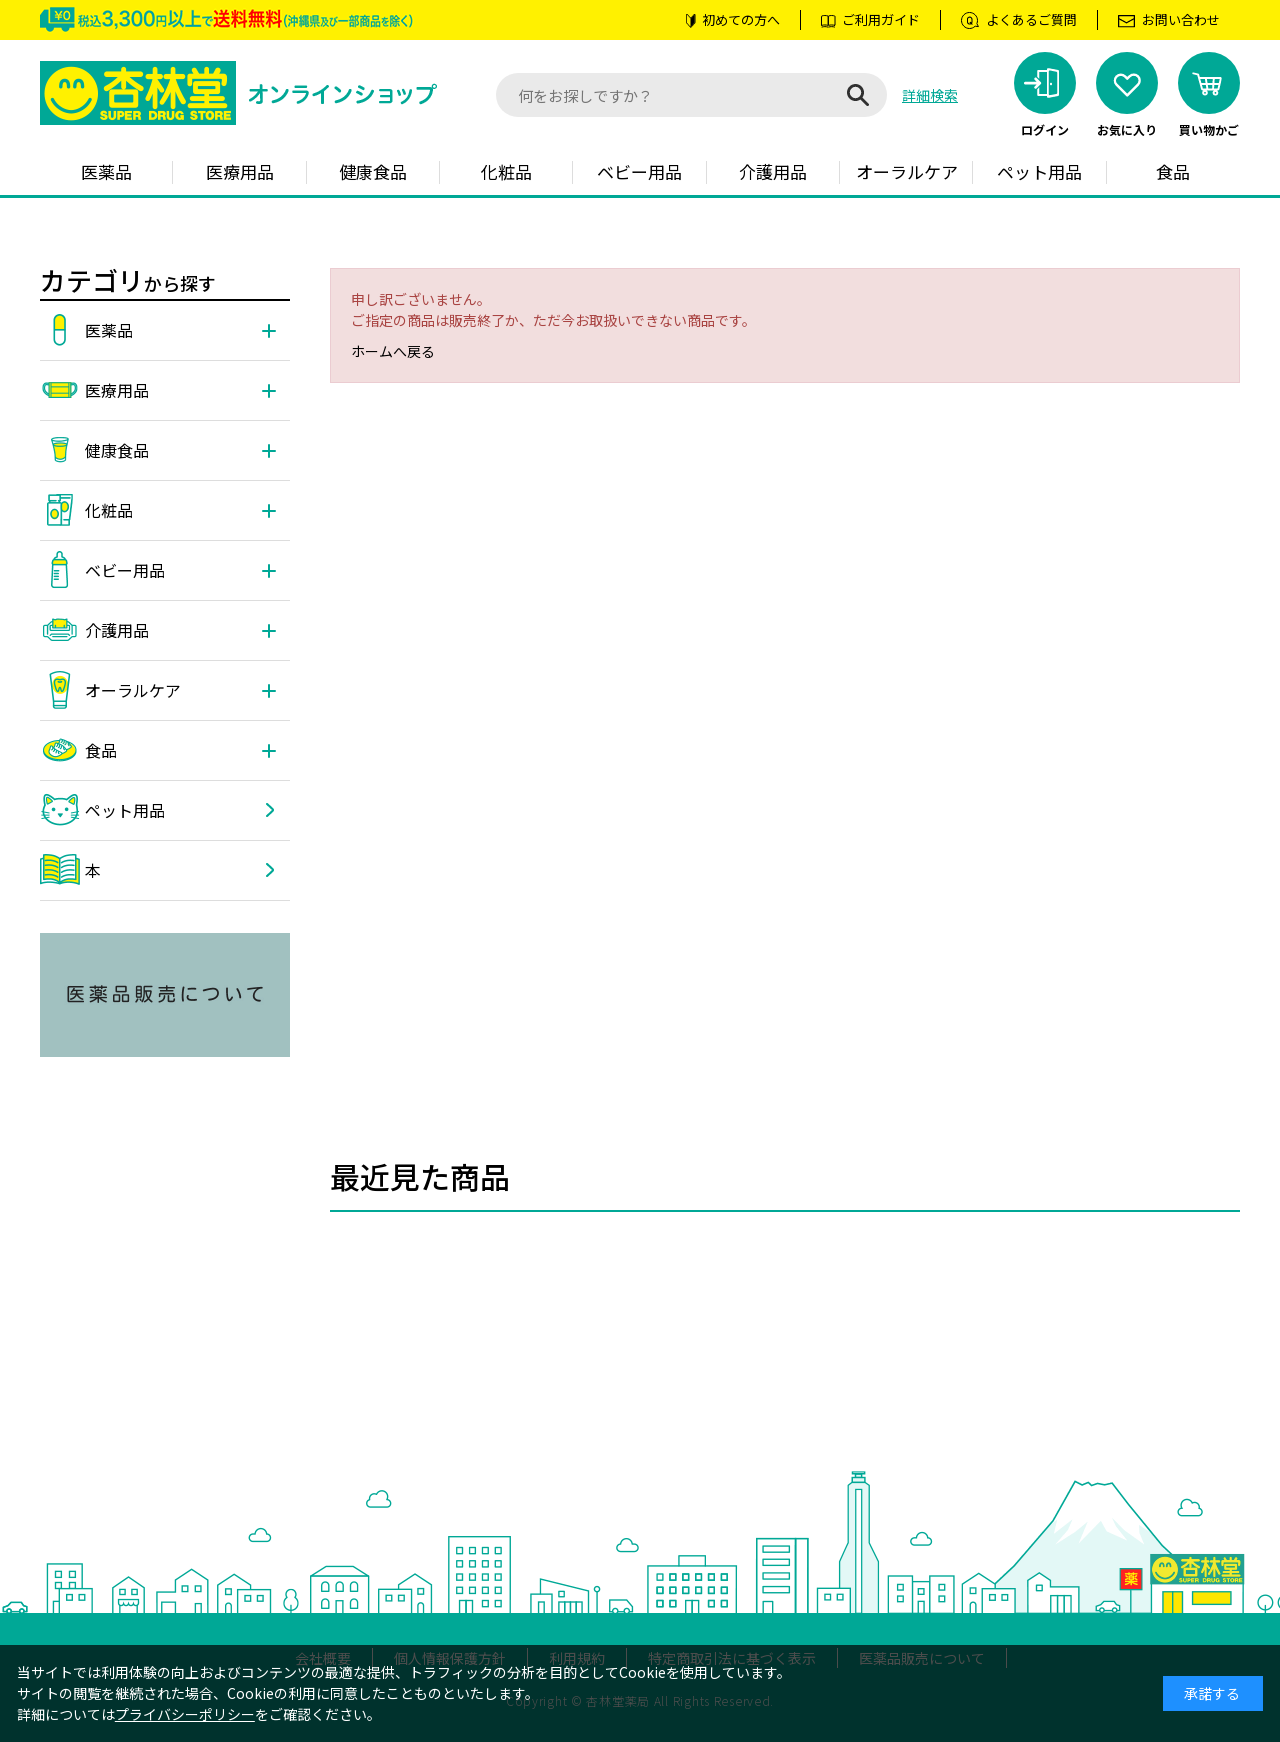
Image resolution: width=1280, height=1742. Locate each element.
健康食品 (373, 171)
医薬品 (106, 171)
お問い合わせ (1181, 19)
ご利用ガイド (881, 19)
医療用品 (240, 171)
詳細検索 (930, 95)
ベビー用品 (639, 171)
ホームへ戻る (393, 351)
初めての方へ (741, 19)
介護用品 (773, 171)
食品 (1173, 171)
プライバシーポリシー (185, 1714)
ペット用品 (1039, 171)
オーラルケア (907, 171)
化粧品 (506, 171)
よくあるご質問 (1031, 19)
